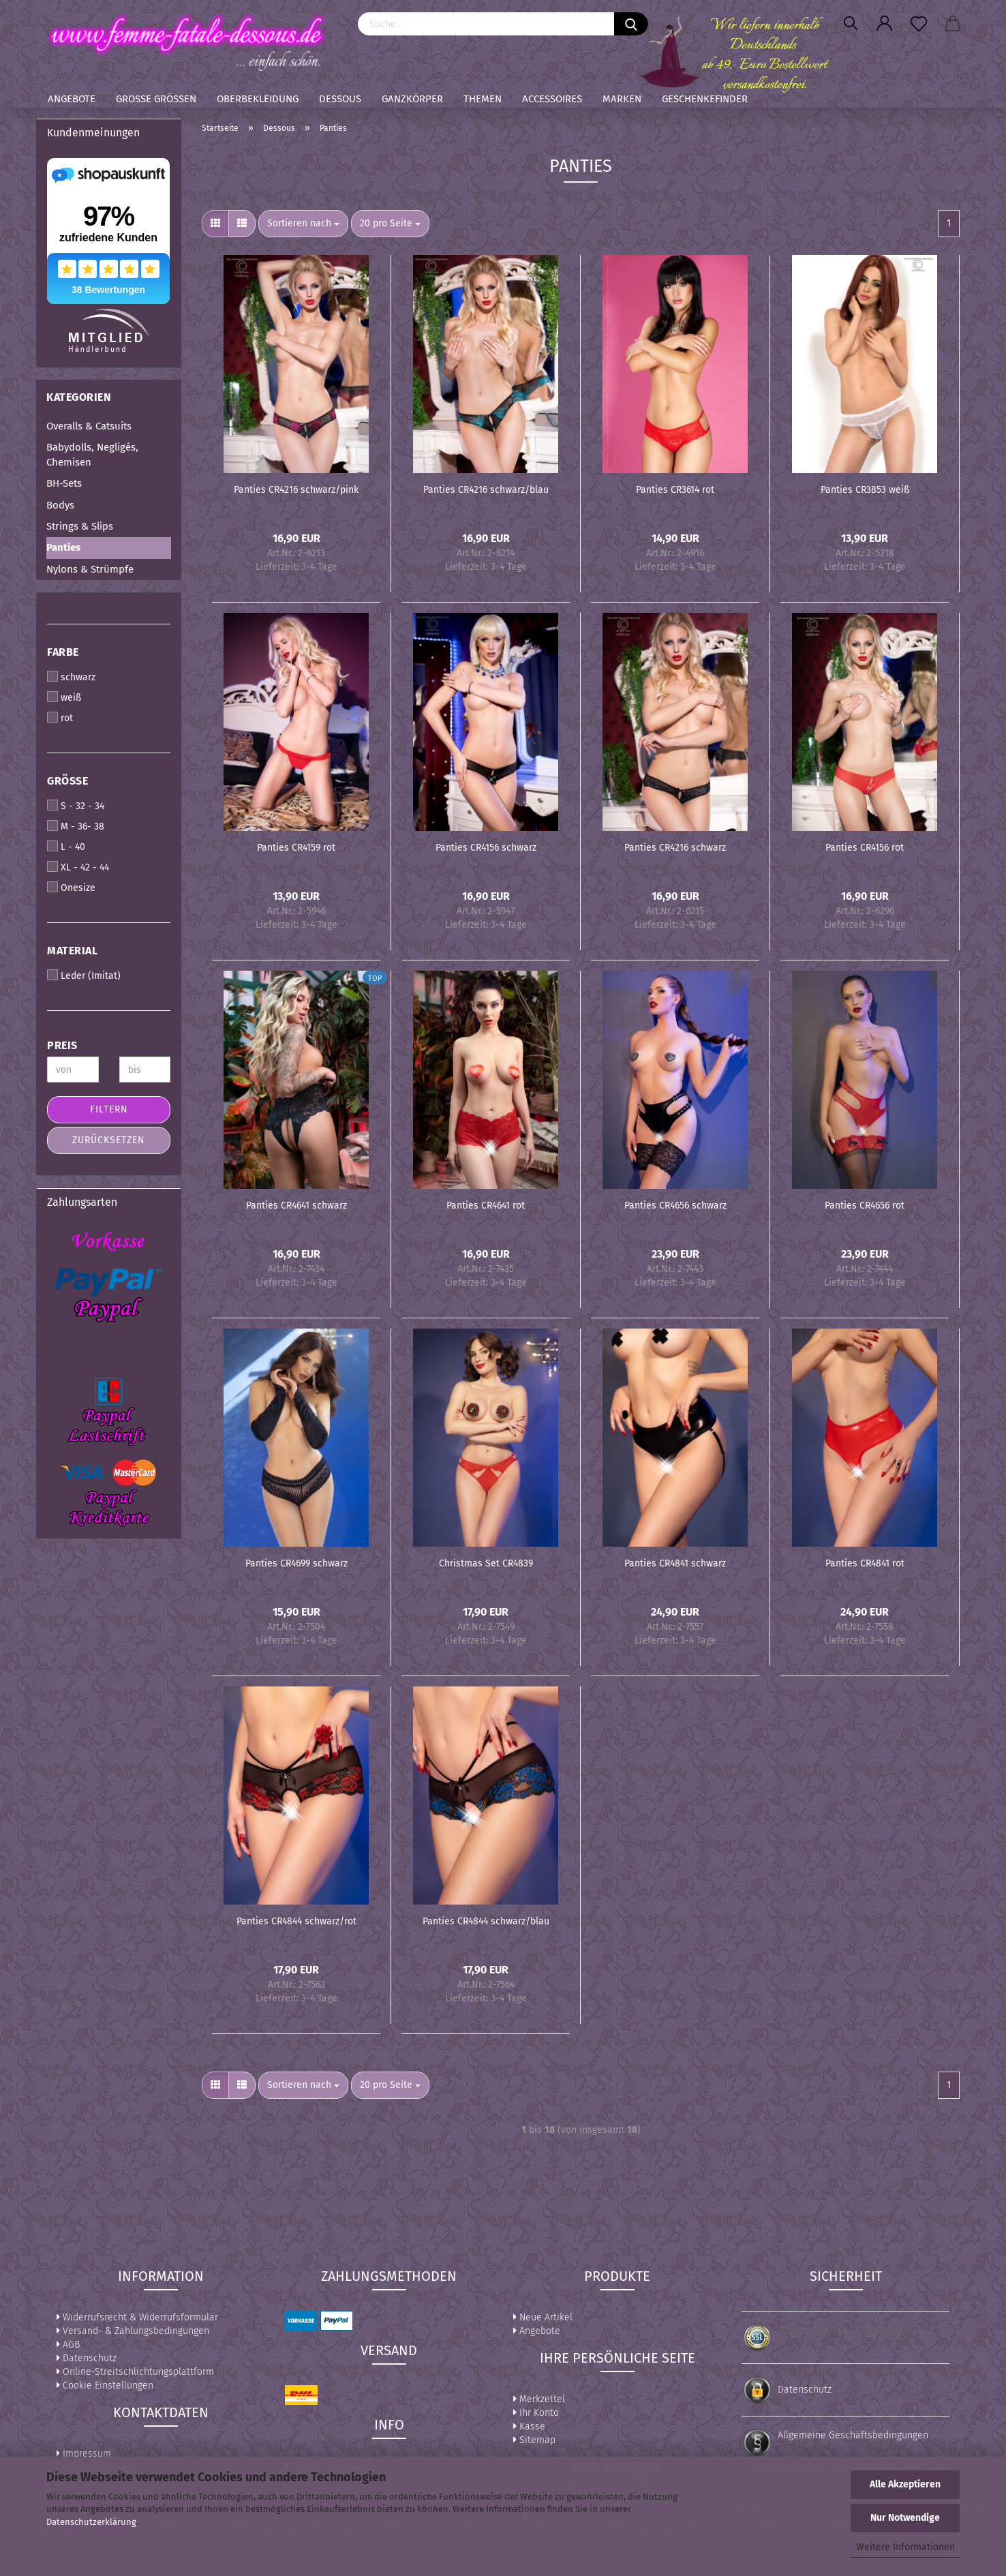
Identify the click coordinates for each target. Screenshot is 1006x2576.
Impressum (84, 2453)
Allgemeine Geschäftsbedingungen (853, 2435)
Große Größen (156, 99)
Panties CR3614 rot (675, 490)
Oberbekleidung (258, 99)
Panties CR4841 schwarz (675, 1563)
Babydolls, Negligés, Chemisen (92, 454)
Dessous (340, 99)
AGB (68, 2344)
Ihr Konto (536, 2413)
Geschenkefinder (705, 99)
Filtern (109, 1109)
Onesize (71, 887)
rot (60, 718)
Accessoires (552, 99)
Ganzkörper (412, 99)
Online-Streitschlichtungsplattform (135, 2372)
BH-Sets (64, 483)
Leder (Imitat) (84, 975)
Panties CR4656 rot (864, 1205)
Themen (482, 99)
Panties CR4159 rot (296, 847)
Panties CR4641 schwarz (296, 1205)
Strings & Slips (79, 526)
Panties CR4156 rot (864, 847)
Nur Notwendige (905, 2518)
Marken (622, 99)
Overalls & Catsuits (89, 426)
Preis (62, 1045)
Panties (63, 547)
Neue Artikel (543, 2317)
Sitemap (534, 2440)
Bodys (60, 505)
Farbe (63, 652)
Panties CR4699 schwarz (296, 1563)
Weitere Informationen (905, 2547)
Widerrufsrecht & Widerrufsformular (137, 2317)
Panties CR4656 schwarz (675, 1205)
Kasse (529, 2426)
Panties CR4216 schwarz (675, 847)
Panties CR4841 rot (864, 1563)
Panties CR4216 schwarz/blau (486, 490)
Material (72, 950)
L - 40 (66, 846)
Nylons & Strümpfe (90, 569)
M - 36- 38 (75, 826)
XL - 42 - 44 (78, 867)
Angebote (71, 99)
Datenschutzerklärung (91, 2522)
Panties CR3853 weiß (865, 490)
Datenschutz (87, 2358)
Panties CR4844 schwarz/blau (486, 1921)
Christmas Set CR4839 (486, 1563)
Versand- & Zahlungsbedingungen (133, 2331)
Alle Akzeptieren (905, 2484)
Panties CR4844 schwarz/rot (296, 1921)
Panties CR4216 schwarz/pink (296, 490)
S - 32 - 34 (75, 806)
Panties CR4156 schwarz (486, 847)
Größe (67, 780)
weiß (64, 697)
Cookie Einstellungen (105, 2385)
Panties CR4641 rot (485, 1205)
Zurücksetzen (108, 1140)
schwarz (71, 677)
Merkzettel (539, 2399)
